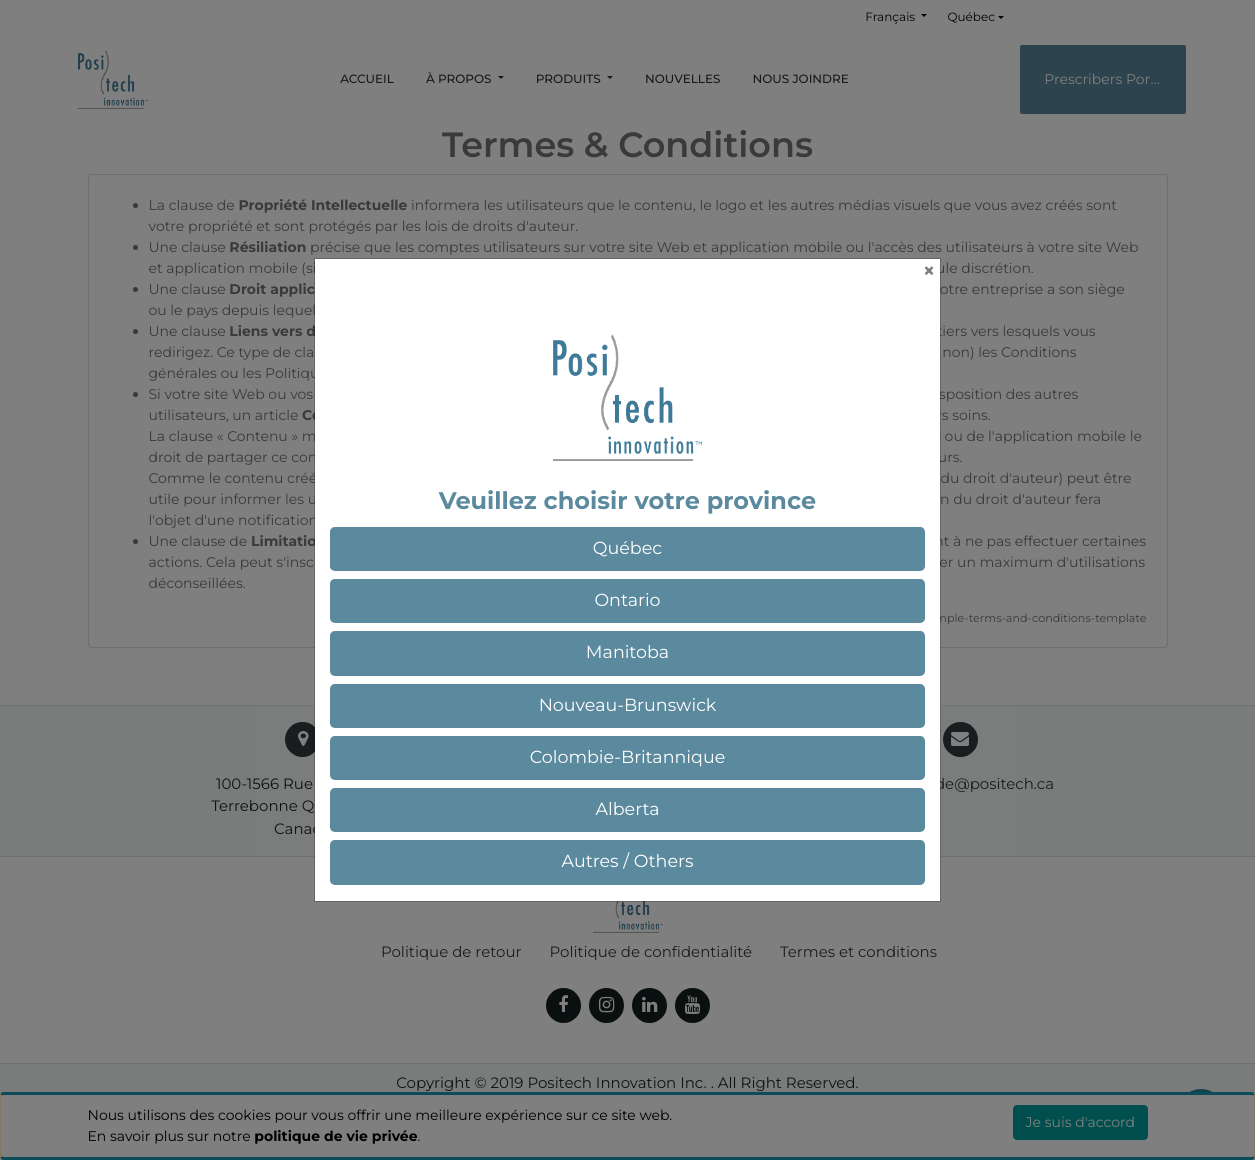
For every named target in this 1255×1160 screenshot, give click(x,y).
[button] (628, 549)
